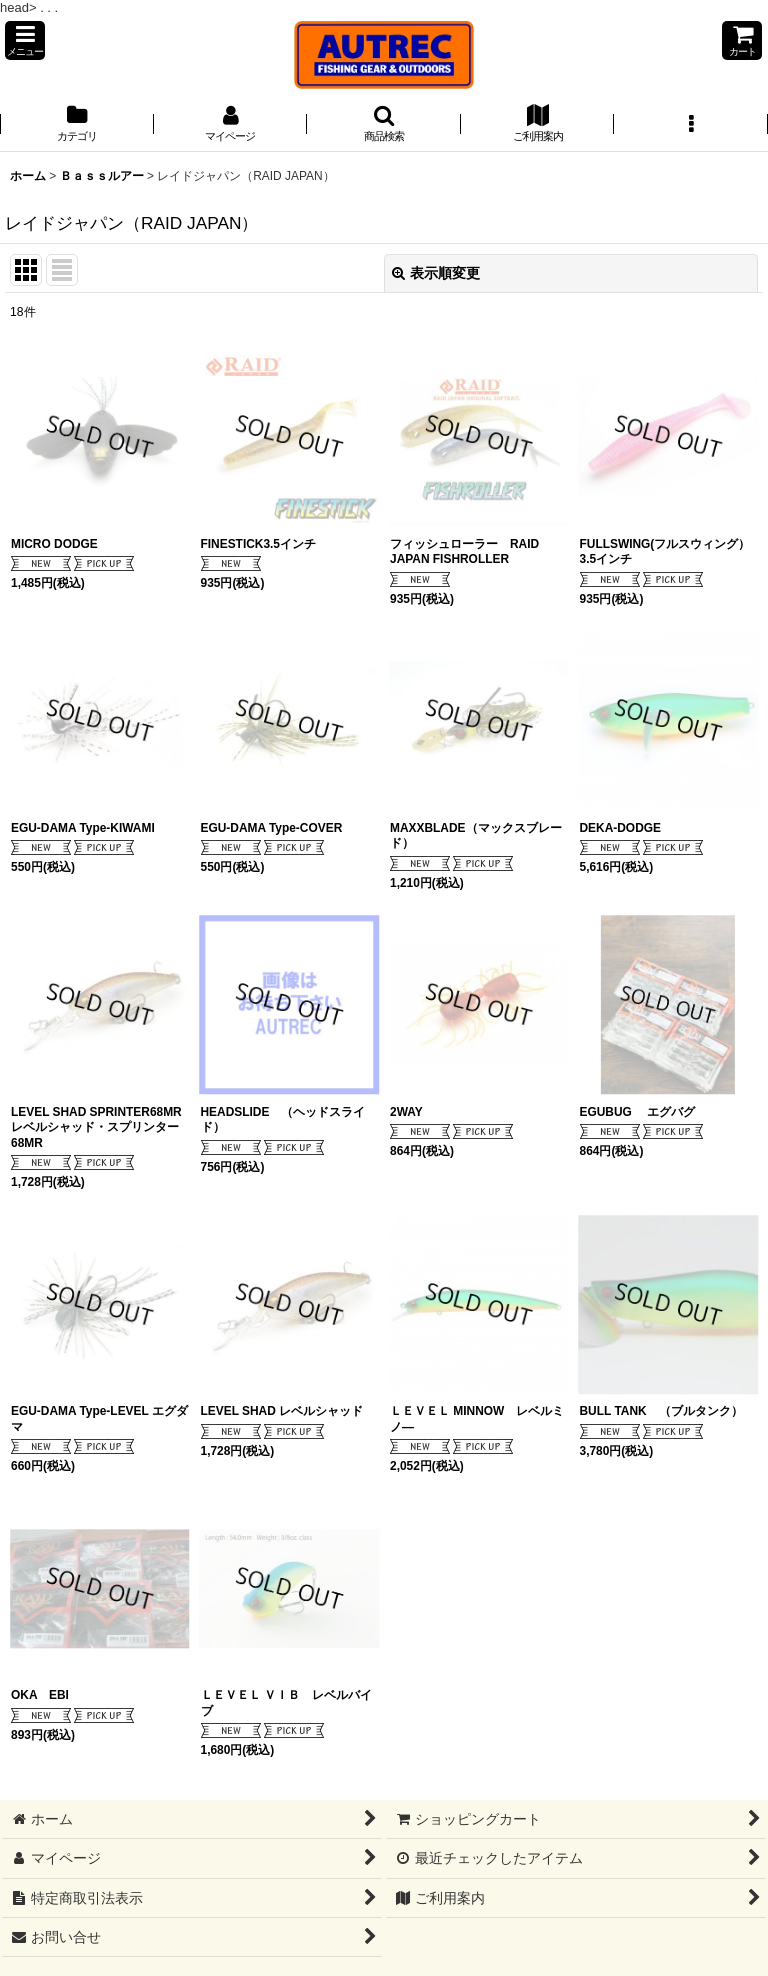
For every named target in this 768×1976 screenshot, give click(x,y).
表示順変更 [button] (436, 273)
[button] (25, 40)
